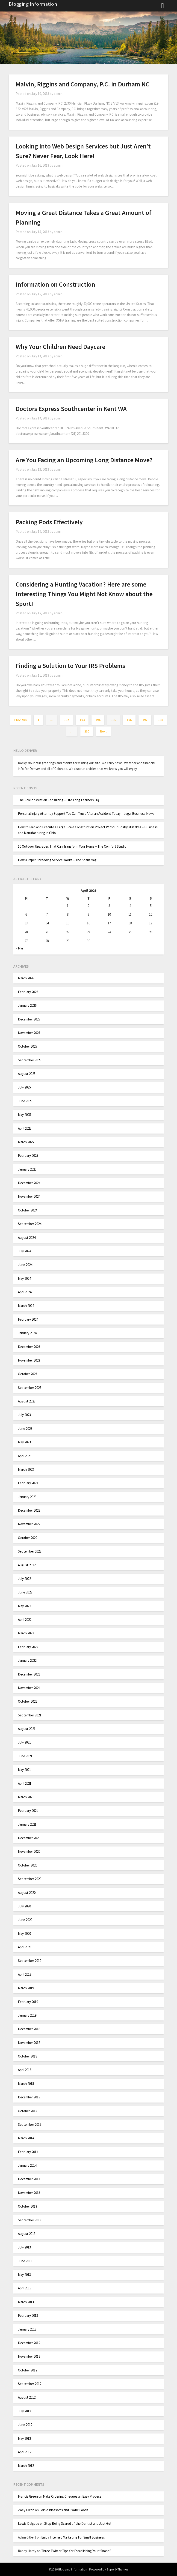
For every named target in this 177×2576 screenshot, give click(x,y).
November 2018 (29, 2042)
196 (129, 720)
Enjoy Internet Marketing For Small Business (73, 2537)
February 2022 (28, 1647)
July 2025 (24, 1087)
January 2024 (27, 1333)
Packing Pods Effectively (49, 522)
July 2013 (24, 2247)
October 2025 (27, 1046)
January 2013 (27, 2329)
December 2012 (29, 2343)
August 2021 (26, 1729)
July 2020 (24, 1906)
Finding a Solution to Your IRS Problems (70, 665)
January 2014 (27, 2165)
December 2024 (29, 1183)
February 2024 (28, 1319)
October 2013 (27, 2206)
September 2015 (29, 2124)
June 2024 (25, 1264)
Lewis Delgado (28, 2523)
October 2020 (27, 1865)
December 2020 (29, 1838)
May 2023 (24, 1442)
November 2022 (29, 1524)
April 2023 (24, 1456)
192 (66, 720)
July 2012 (24, 2411)
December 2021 (29, 1674)
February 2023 (28, 1483)
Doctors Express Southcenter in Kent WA (71, 409)
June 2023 (25, 1428)
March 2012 (26, 2465)
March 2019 (26, 1988)
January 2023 (27, 1497)
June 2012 (25, 2424)
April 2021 (24, 1783)
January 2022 (27, 1660)
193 (82, 720)
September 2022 (29, 1551)
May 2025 (24, 1114)
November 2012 (29, 2356)
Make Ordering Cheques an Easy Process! (72, 2496)
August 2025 (26, 1073)
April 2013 (24, 2288)
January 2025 (27, 1169)
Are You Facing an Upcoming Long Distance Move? (84, 460)
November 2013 (29, 2193)
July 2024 (24, 1251)
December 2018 (29, 2029)
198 (160, 720)
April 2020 (24, 1947)
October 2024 (27, 1210)
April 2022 (24, 1619)
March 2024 (26, 1305)
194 (97, 720)
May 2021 (24, 1769)
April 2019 (24, 1974)
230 (86, 731)
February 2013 (28, 2315)
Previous (20, 720)
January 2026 (27, 1005)
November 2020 (29, 1851)
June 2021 (25, 1756)
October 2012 (27, 2370)
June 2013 (25, 2261)
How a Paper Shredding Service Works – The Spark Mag (57, 860)
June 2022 (25, 1592)
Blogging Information (33, 4)
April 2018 (24, 2070)
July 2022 (24, 1578)
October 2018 (27, 2056)
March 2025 (26, 1142)
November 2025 (29, 1033)
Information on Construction (55, 284)
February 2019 (28, 2002)
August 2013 (26, 2233)
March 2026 (26, 978)
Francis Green (28, 2496)
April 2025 (24, 1128)
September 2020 (29, 1879)
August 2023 (26, 1401)
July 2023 (24, 1415)
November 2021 (29, 1688)
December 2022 (29, 1510)
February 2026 (28, 992)
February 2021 (28, 1810)
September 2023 (29, 1387)
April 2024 (24, 1292)
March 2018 (26, 2083)
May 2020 (24, 1933)
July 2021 (24, 1742)
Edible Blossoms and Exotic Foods (63, 2510)
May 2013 (24, 2274)
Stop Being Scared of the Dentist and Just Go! (77, 2523)
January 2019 (27, 2015)
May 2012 (24, 2438)
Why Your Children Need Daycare (60, 346)
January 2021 (27, 1824)
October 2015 (27, 2111)
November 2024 (29, 1196)
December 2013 (29, 2179)
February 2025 (28, 1155)
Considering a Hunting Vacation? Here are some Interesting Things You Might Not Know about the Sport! (84, 594)
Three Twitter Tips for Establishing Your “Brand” (76, 2551)
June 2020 (25, 1920)
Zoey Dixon (26, 2510)
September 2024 (29, 1224)
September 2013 (29, 2220)
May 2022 (24, 1606)
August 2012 (26, 2397)
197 (144, 720)
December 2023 (29, 1347)
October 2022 (27, 1538)
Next (103, 731)
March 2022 (26, 1633)
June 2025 (25, 1101)
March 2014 (26, 2138)
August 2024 (26, 1237)
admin (58, 93)
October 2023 (27, 1374)
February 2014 (28, 2152)
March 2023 (26, 1469)
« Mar (19, 948)
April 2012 (24, 2452)
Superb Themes (118, 2569)
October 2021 (27, 1701)
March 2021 (26, 1797)
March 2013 (26, 2302)
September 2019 (29, 1960)
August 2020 (26, 1892)
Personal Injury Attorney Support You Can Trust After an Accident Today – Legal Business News (86, 813)
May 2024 (24, 1278)
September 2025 (29, 1060)
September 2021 (29, 1715)
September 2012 (29, 2384)
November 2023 (29, 1360)
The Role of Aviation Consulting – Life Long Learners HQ (58, 800)
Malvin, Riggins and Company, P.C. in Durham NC (82, 84)
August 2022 (26, 1565)
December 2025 (29, 1019)
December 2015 (29, 2097)
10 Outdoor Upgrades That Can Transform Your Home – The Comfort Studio (72, 846)
